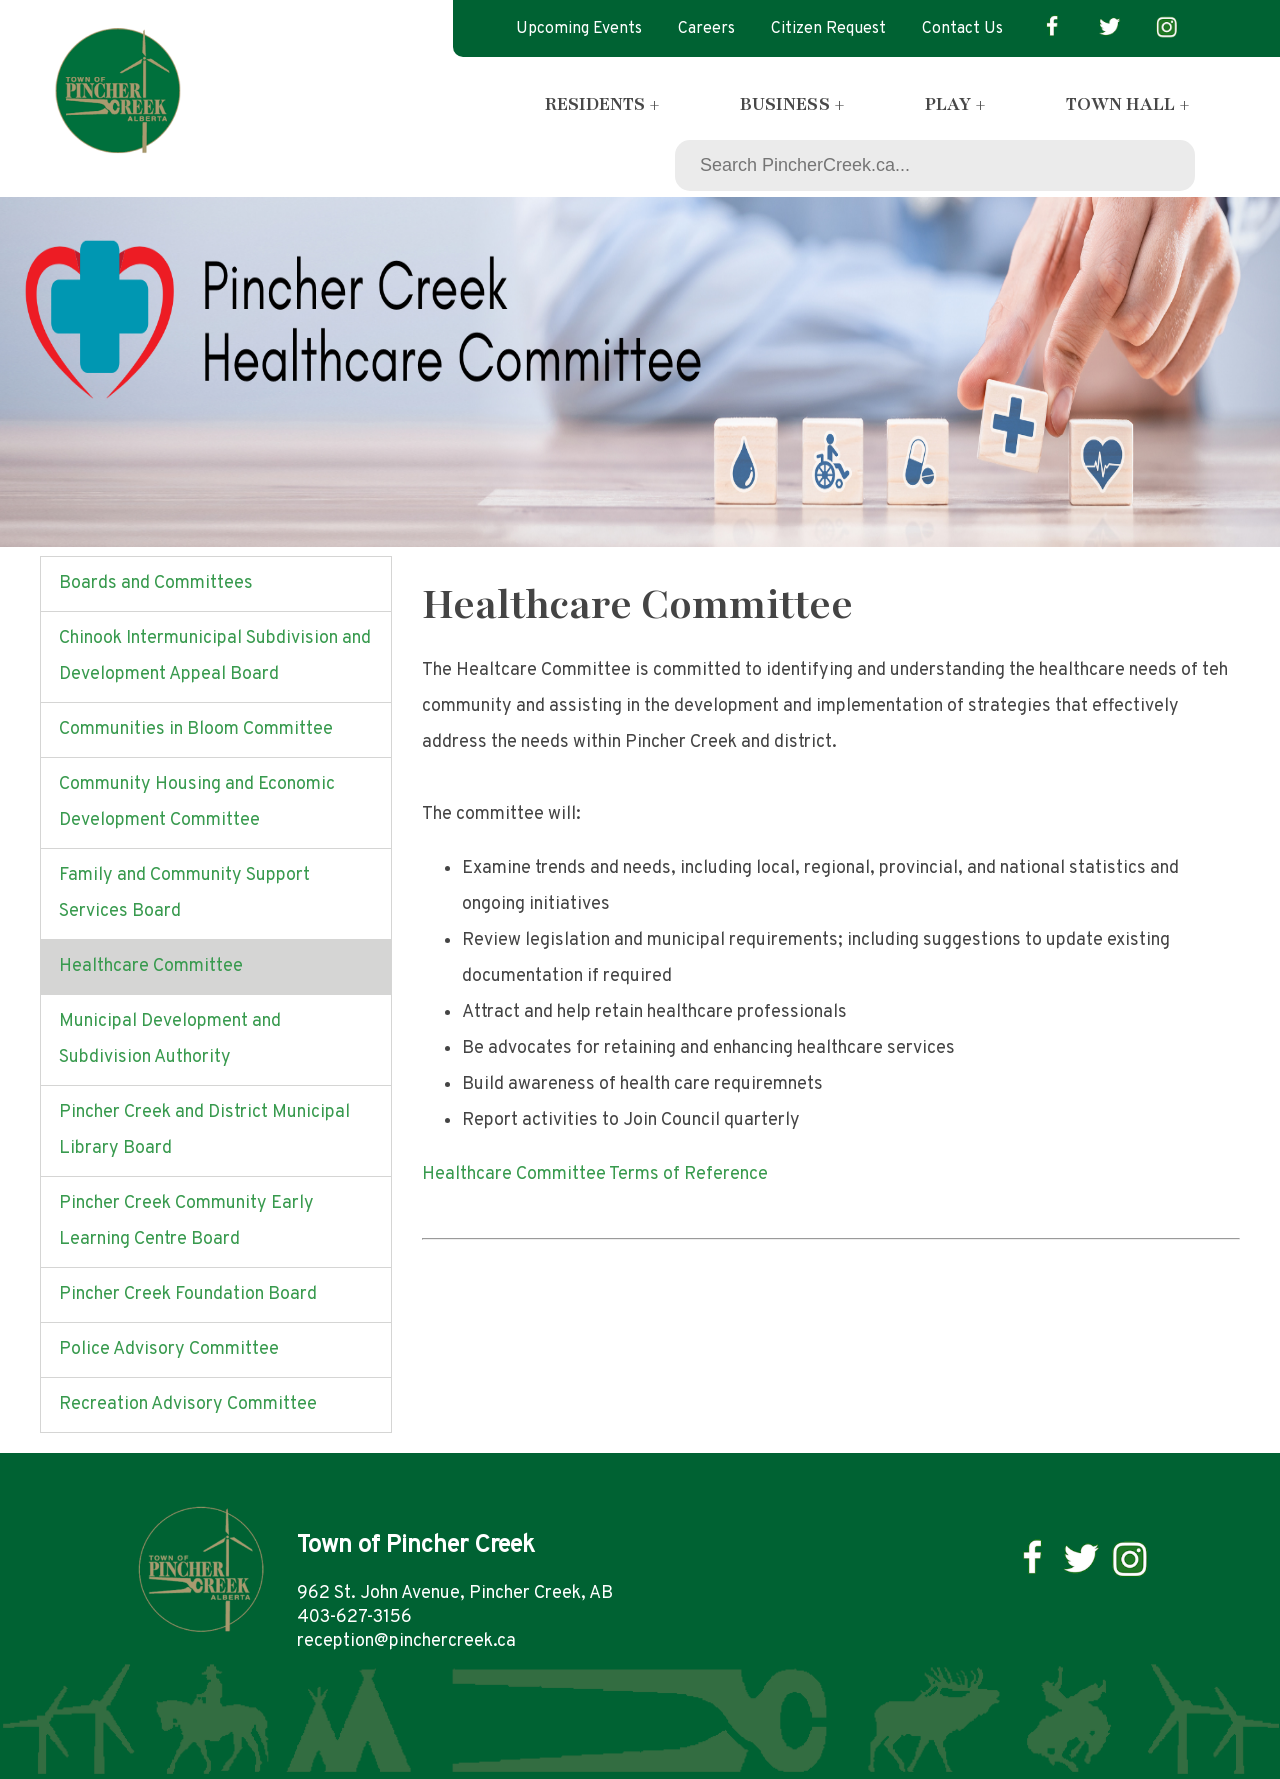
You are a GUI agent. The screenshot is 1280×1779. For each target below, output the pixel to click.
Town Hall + (1128, 104)
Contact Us (962, 29)
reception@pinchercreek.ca (406, 1641)
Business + (792, 104)
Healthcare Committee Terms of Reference (595, 1174)
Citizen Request (828, 29)
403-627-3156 (354, 1617)
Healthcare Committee (151, 966)
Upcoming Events (579, 29)
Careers (706, 29)
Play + (955, 104)
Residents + (602, 104)
